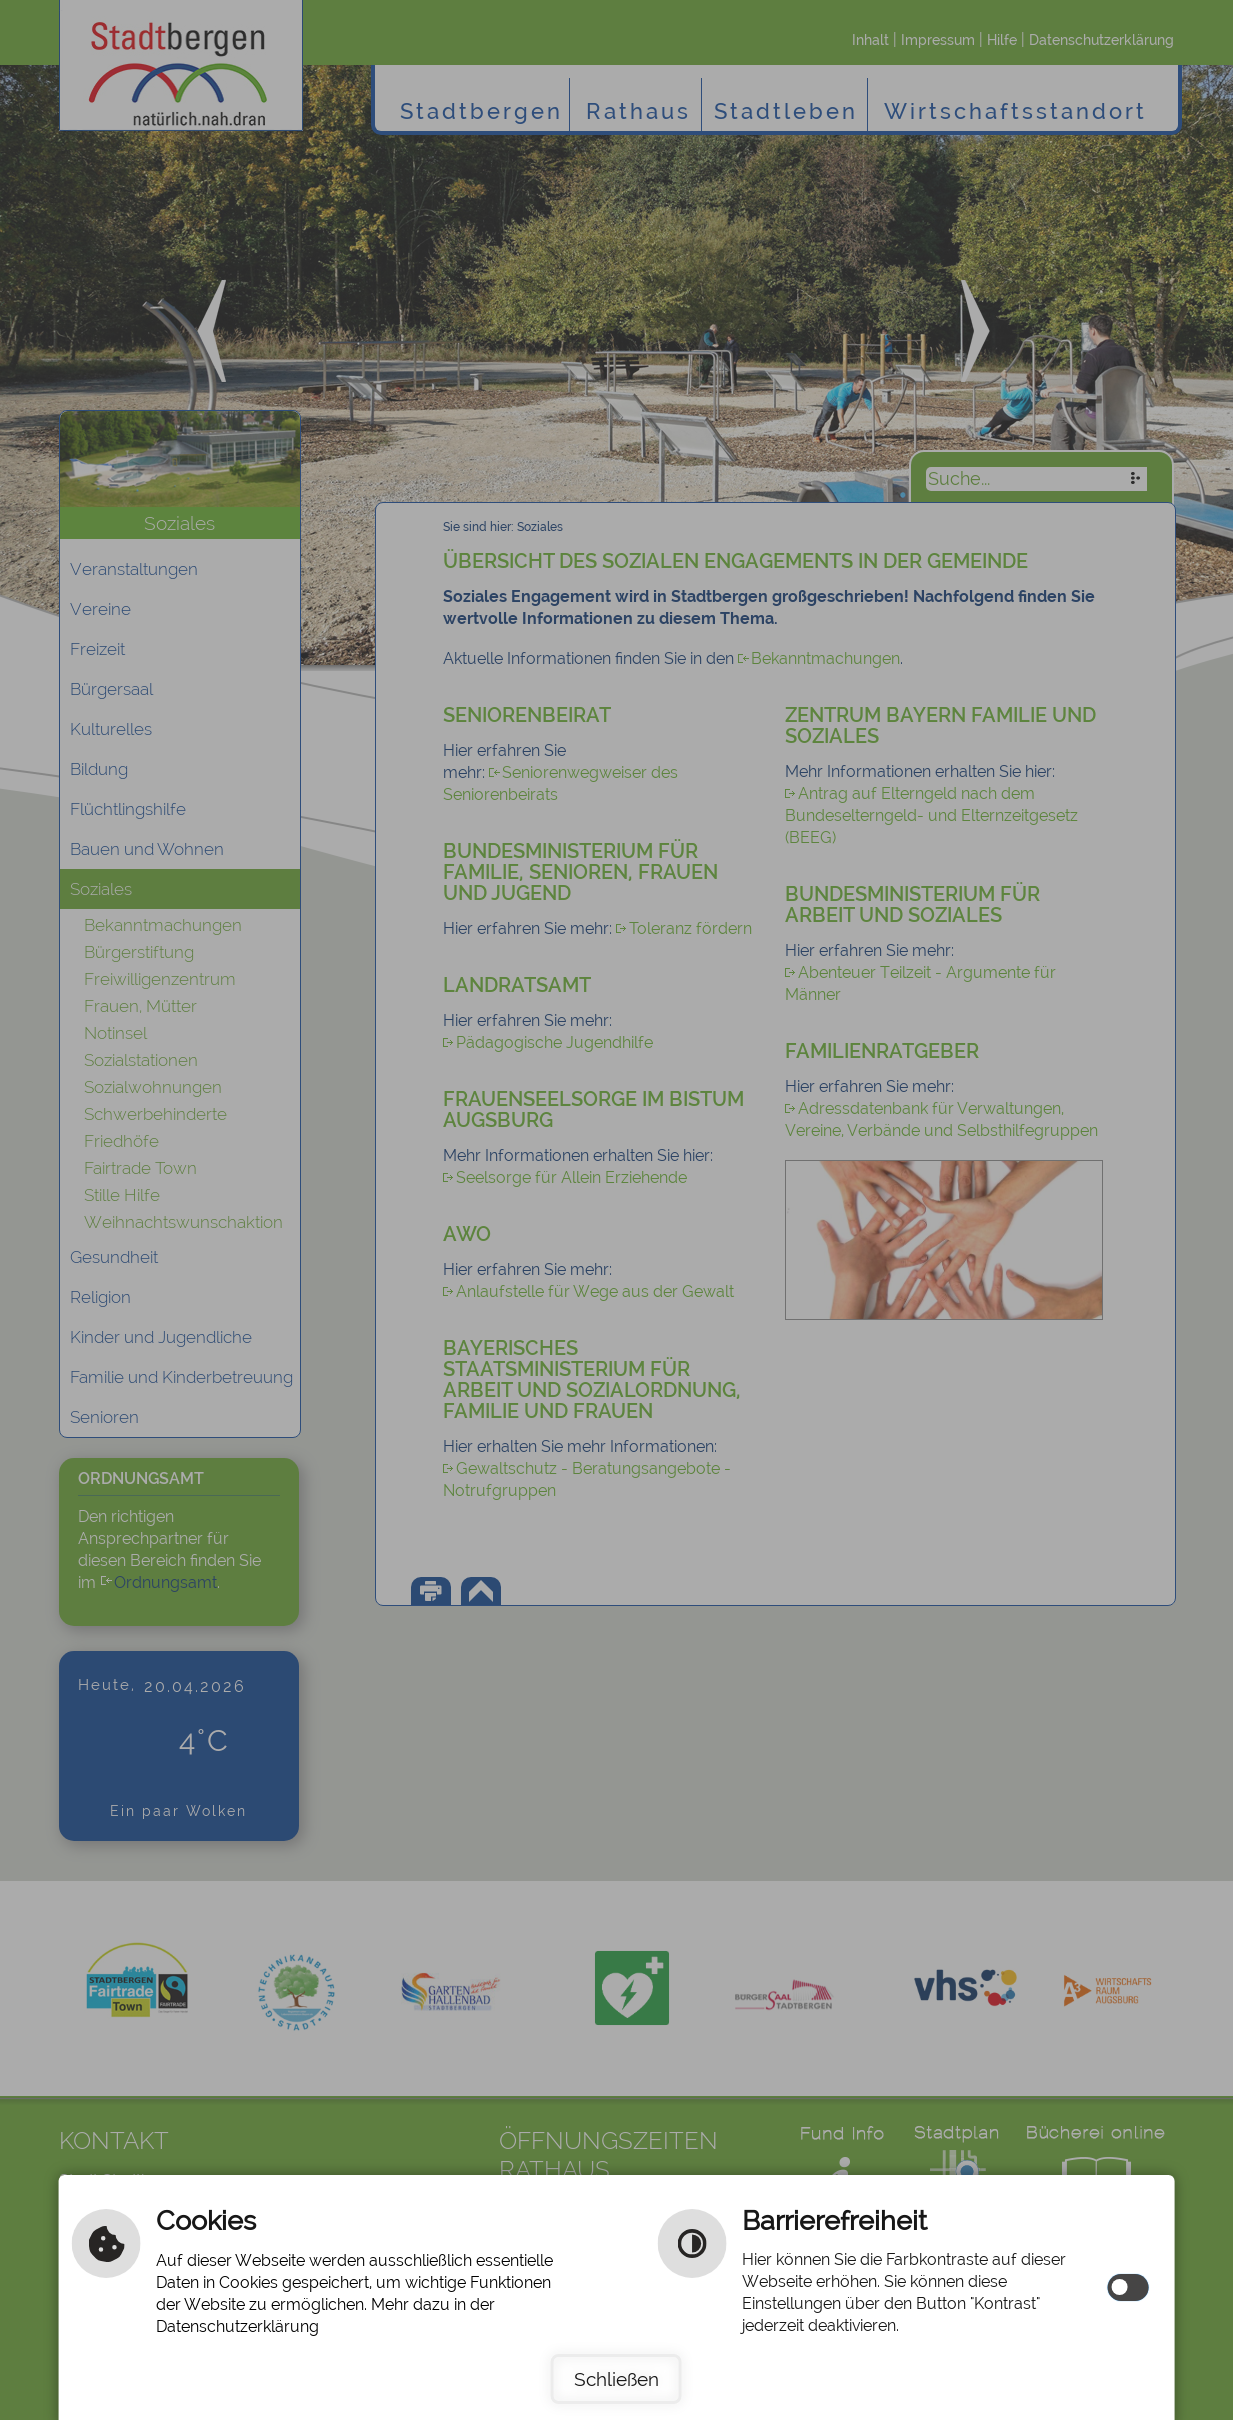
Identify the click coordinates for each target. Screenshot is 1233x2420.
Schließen (616, 2379)
